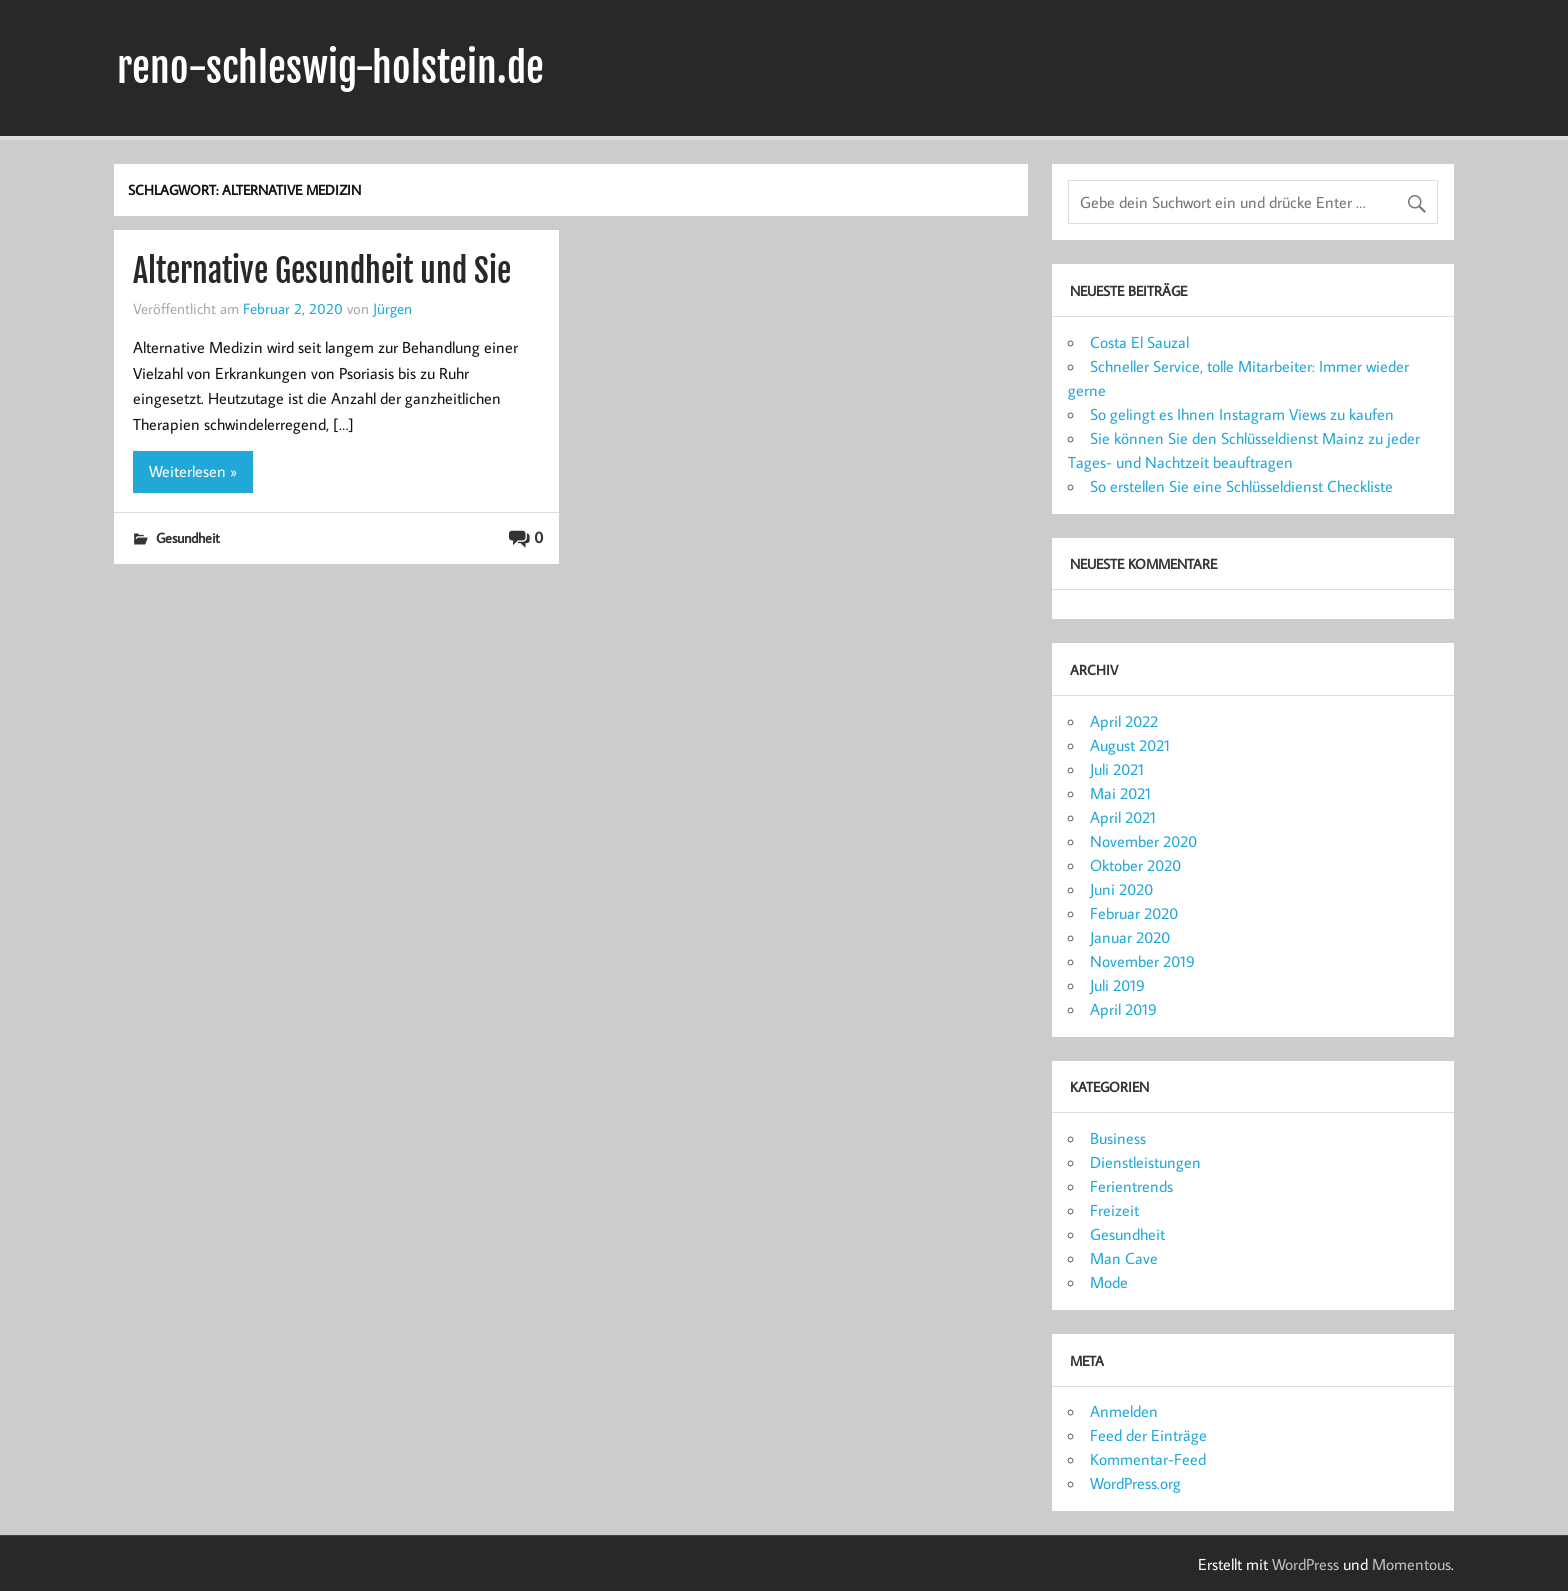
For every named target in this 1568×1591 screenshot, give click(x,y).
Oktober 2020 (1135, 865)
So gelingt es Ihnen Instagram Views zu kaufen (1242, 414)
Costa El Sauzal (1139, 342)
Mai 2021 (1120, 793)
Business (1118, 1138)
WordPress (1305, 1564)
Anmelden (1124, 1411)
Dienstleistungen (1145, 1162)
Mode (1109, 1282)
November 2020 (1143, 841)
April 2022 (1124, 721)
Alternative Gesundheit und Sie (322, 271)
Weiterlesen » (193, 471)
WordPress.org (1135, 1483)
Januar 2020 (1130, 937)
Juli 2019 (1117, 985)
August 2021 (1130, 745)
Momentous (1411, 1564)
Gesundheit (188, 537)
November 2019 (1142, 961)
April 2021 (1123, 817)
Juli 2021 (1117, 769)
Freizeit (1114, 1210)
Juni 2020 (1121, 889)
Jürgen (392, 308)
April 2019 (1123, 1009)
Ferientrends (1131, 1186)
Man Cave (1124, 1258)
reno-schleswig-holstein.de (330, 68)
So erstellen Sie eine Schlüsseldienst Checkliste (1241, 486)
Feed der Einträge (1148, 1435)
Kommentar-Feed (1148, 1459)
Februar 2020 (1134, 913)
